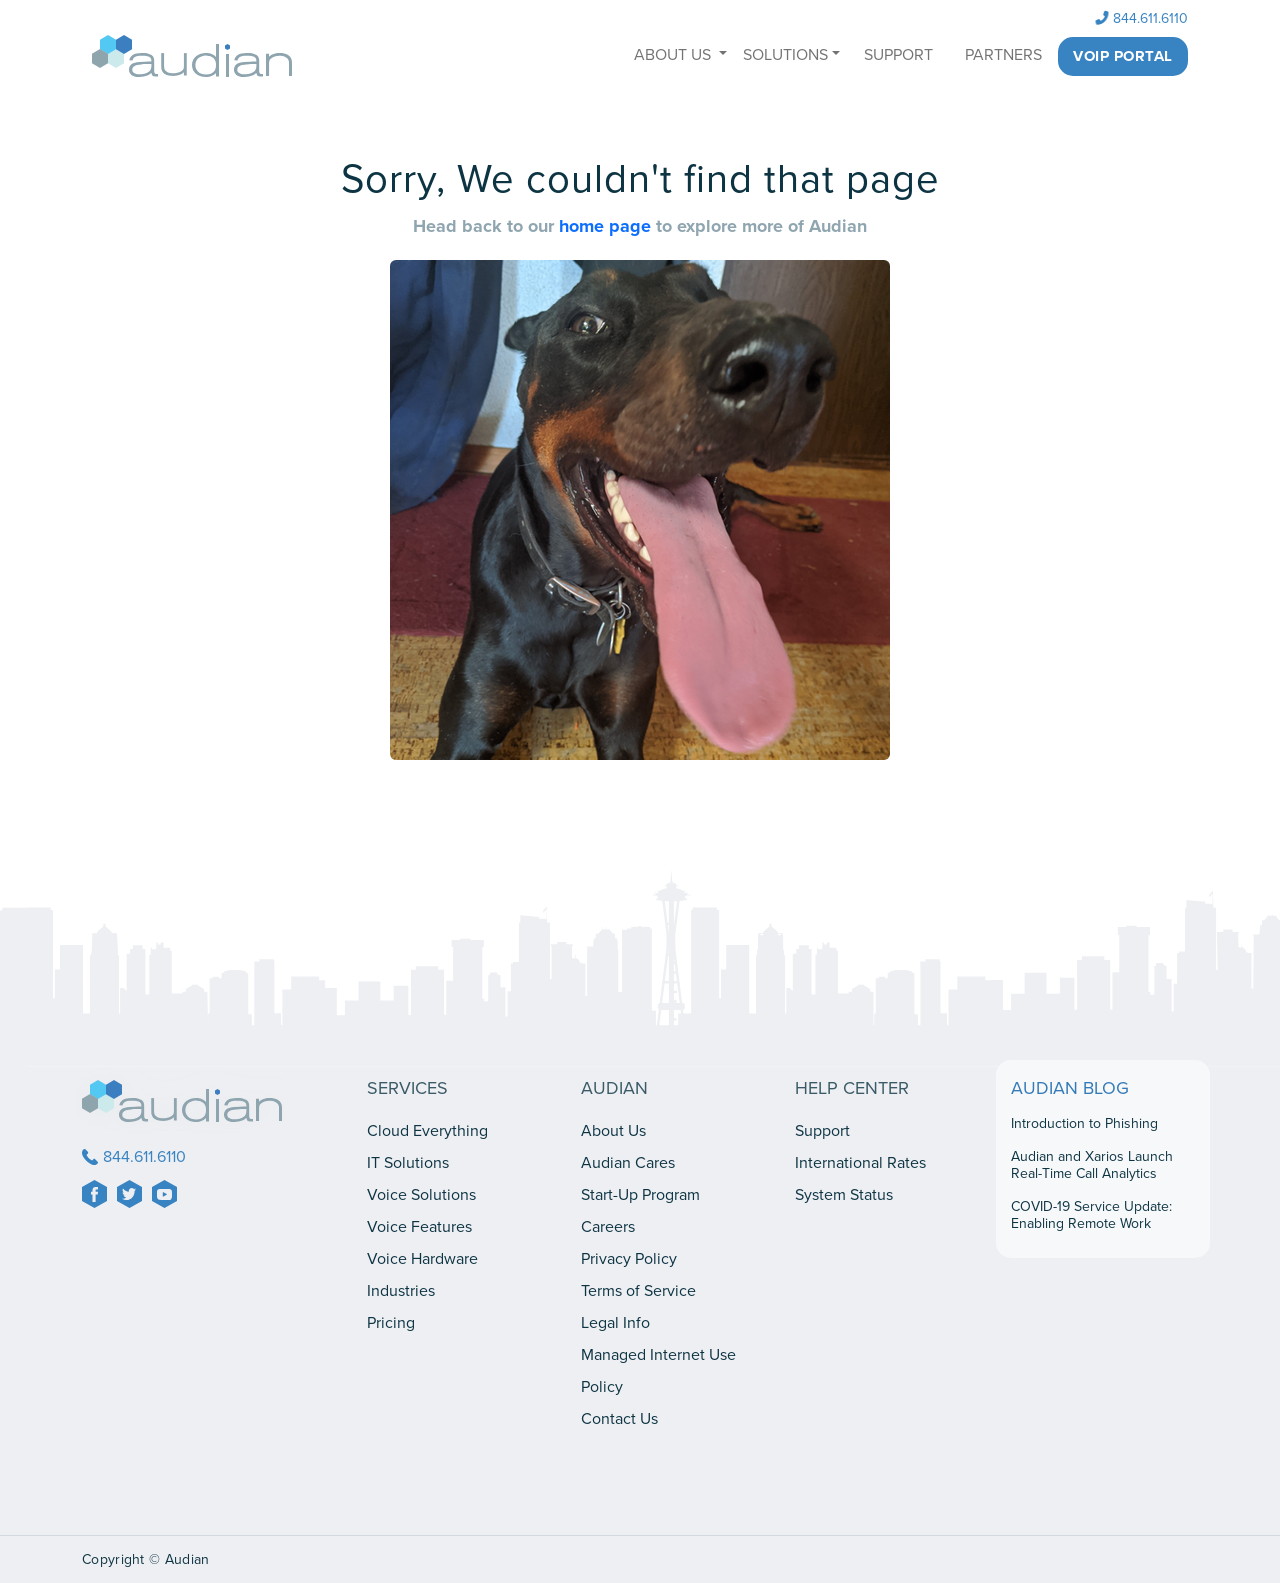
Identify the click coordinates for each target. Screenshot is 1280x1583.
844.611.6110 (1142, 18)
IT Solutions (408, 1163)
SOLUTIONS (785, 55)
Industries (401, 1291)
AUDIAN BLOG (1070, 1088)
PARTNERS (1003, 55)
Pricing (391, 1323)
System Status (844, 1195)
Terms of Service (638, 1291)
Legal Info (615, 1323)
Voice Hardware (422, 1259)
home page (607, 226)
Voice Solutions (421, 1195)
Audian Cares (628, 1163)
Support (822, 1131)
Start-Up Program (640, 1195)
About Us (613, 1131)
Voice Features (419, 1227)
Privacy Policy (629, 1259)
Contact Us (619, 1419)
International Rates (860, 1163)
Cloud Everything (427, 1131)
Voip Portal (1123, 56)
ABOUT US (674, 55)
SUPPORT (898, 55)
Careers (608, 1227)
